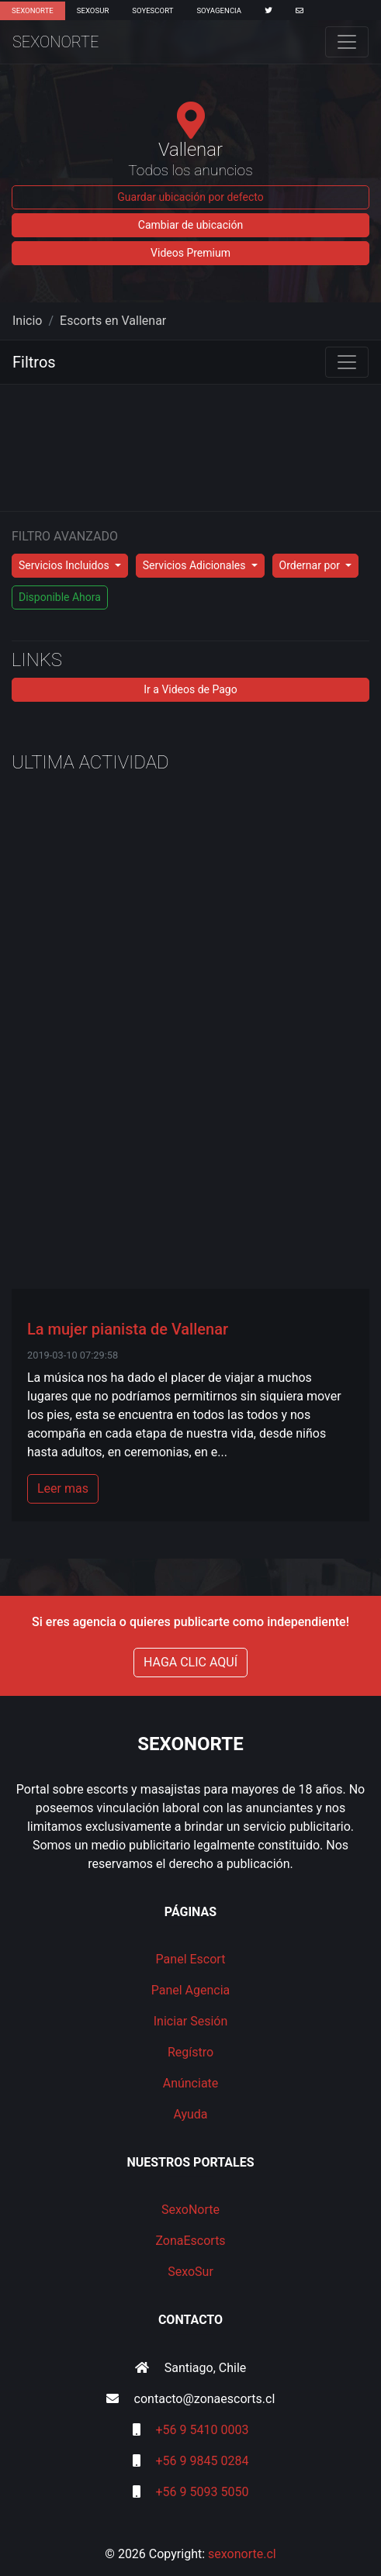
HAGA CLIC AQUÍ (190, 1662)
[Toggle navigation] (347, 41)
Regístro (190, 2052)
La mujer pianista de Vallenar (127, 1329)
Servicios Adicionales (195, 565)
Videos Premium (190, 253)
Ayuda (190, 2114)
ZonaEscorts (190, 2240)
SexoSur (93, 10)
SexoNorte (33, 10)
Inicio (27, 320)
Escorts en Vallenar (113, 320)
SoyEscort (152, 10)
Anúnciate (191, 2083)
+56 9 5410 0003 (202, 2429)
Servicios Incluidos (65, 565)
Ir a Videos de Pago (190, 689)
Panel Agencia (190, 1990)
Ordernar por (311, 565)
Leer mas (62, 1488)
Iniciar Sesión (191, 2021)
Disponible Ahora (60, 597)
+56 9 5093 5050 (202, 2491)
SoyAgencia (218, 10)
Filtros (34, 362)
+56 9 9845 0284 (202, 2460)
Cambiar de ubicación (190, 225)
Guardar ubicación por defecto (190, 197)
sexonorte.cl (242, 2554)
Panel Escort (191, 1959)
